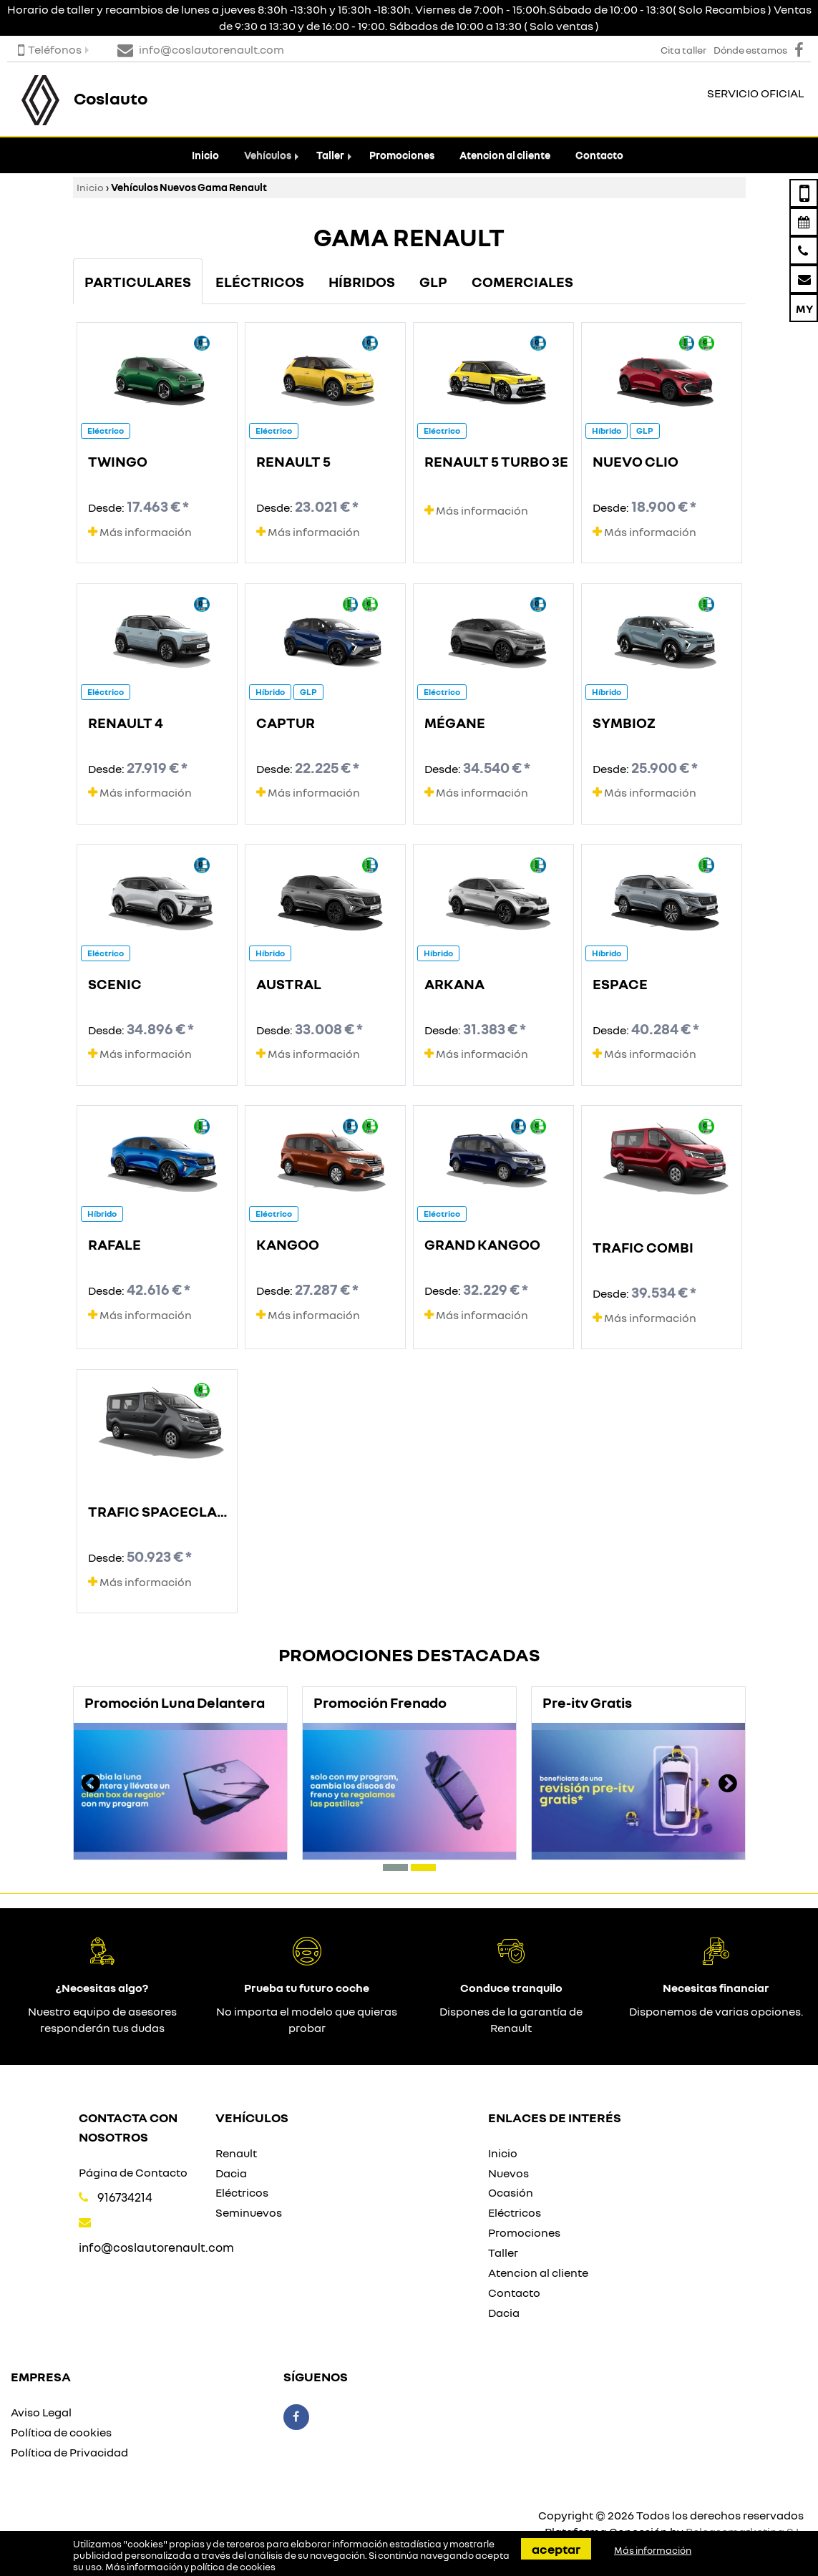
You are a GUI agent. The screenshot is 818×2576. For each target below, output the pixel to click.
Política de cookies (61, 2432)
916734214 (124, 2197)
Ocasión (510, 2192)
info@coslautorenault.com (156, 2247)
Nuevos (508, 2173)
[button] (395, 1867)
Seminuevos (248, 2212)
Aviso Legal (41, 2412)
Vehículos (267, 155)
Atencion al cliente (504, 155)
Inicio (205, 155)
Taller (330, 155)
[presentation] (91, 1785)
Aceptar (556, 2549)
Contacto (599, 155)
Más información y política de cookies (190, 2566)
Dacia (231, 2173)
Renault (236, 2153)
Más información (140, 532)
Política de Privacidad (69, 2452)
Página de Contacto (133, 2172)
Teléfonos (50, 49)
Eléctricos (241, 2192)
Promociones (401, 155)
